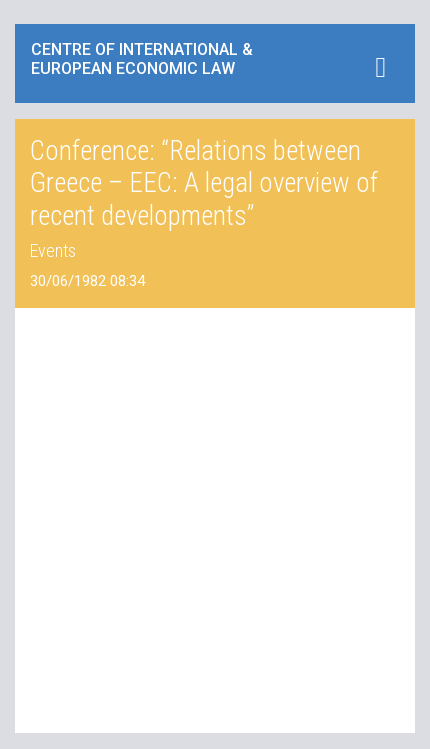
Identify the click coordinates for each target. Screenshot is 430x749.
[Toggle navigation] (380, 67)
